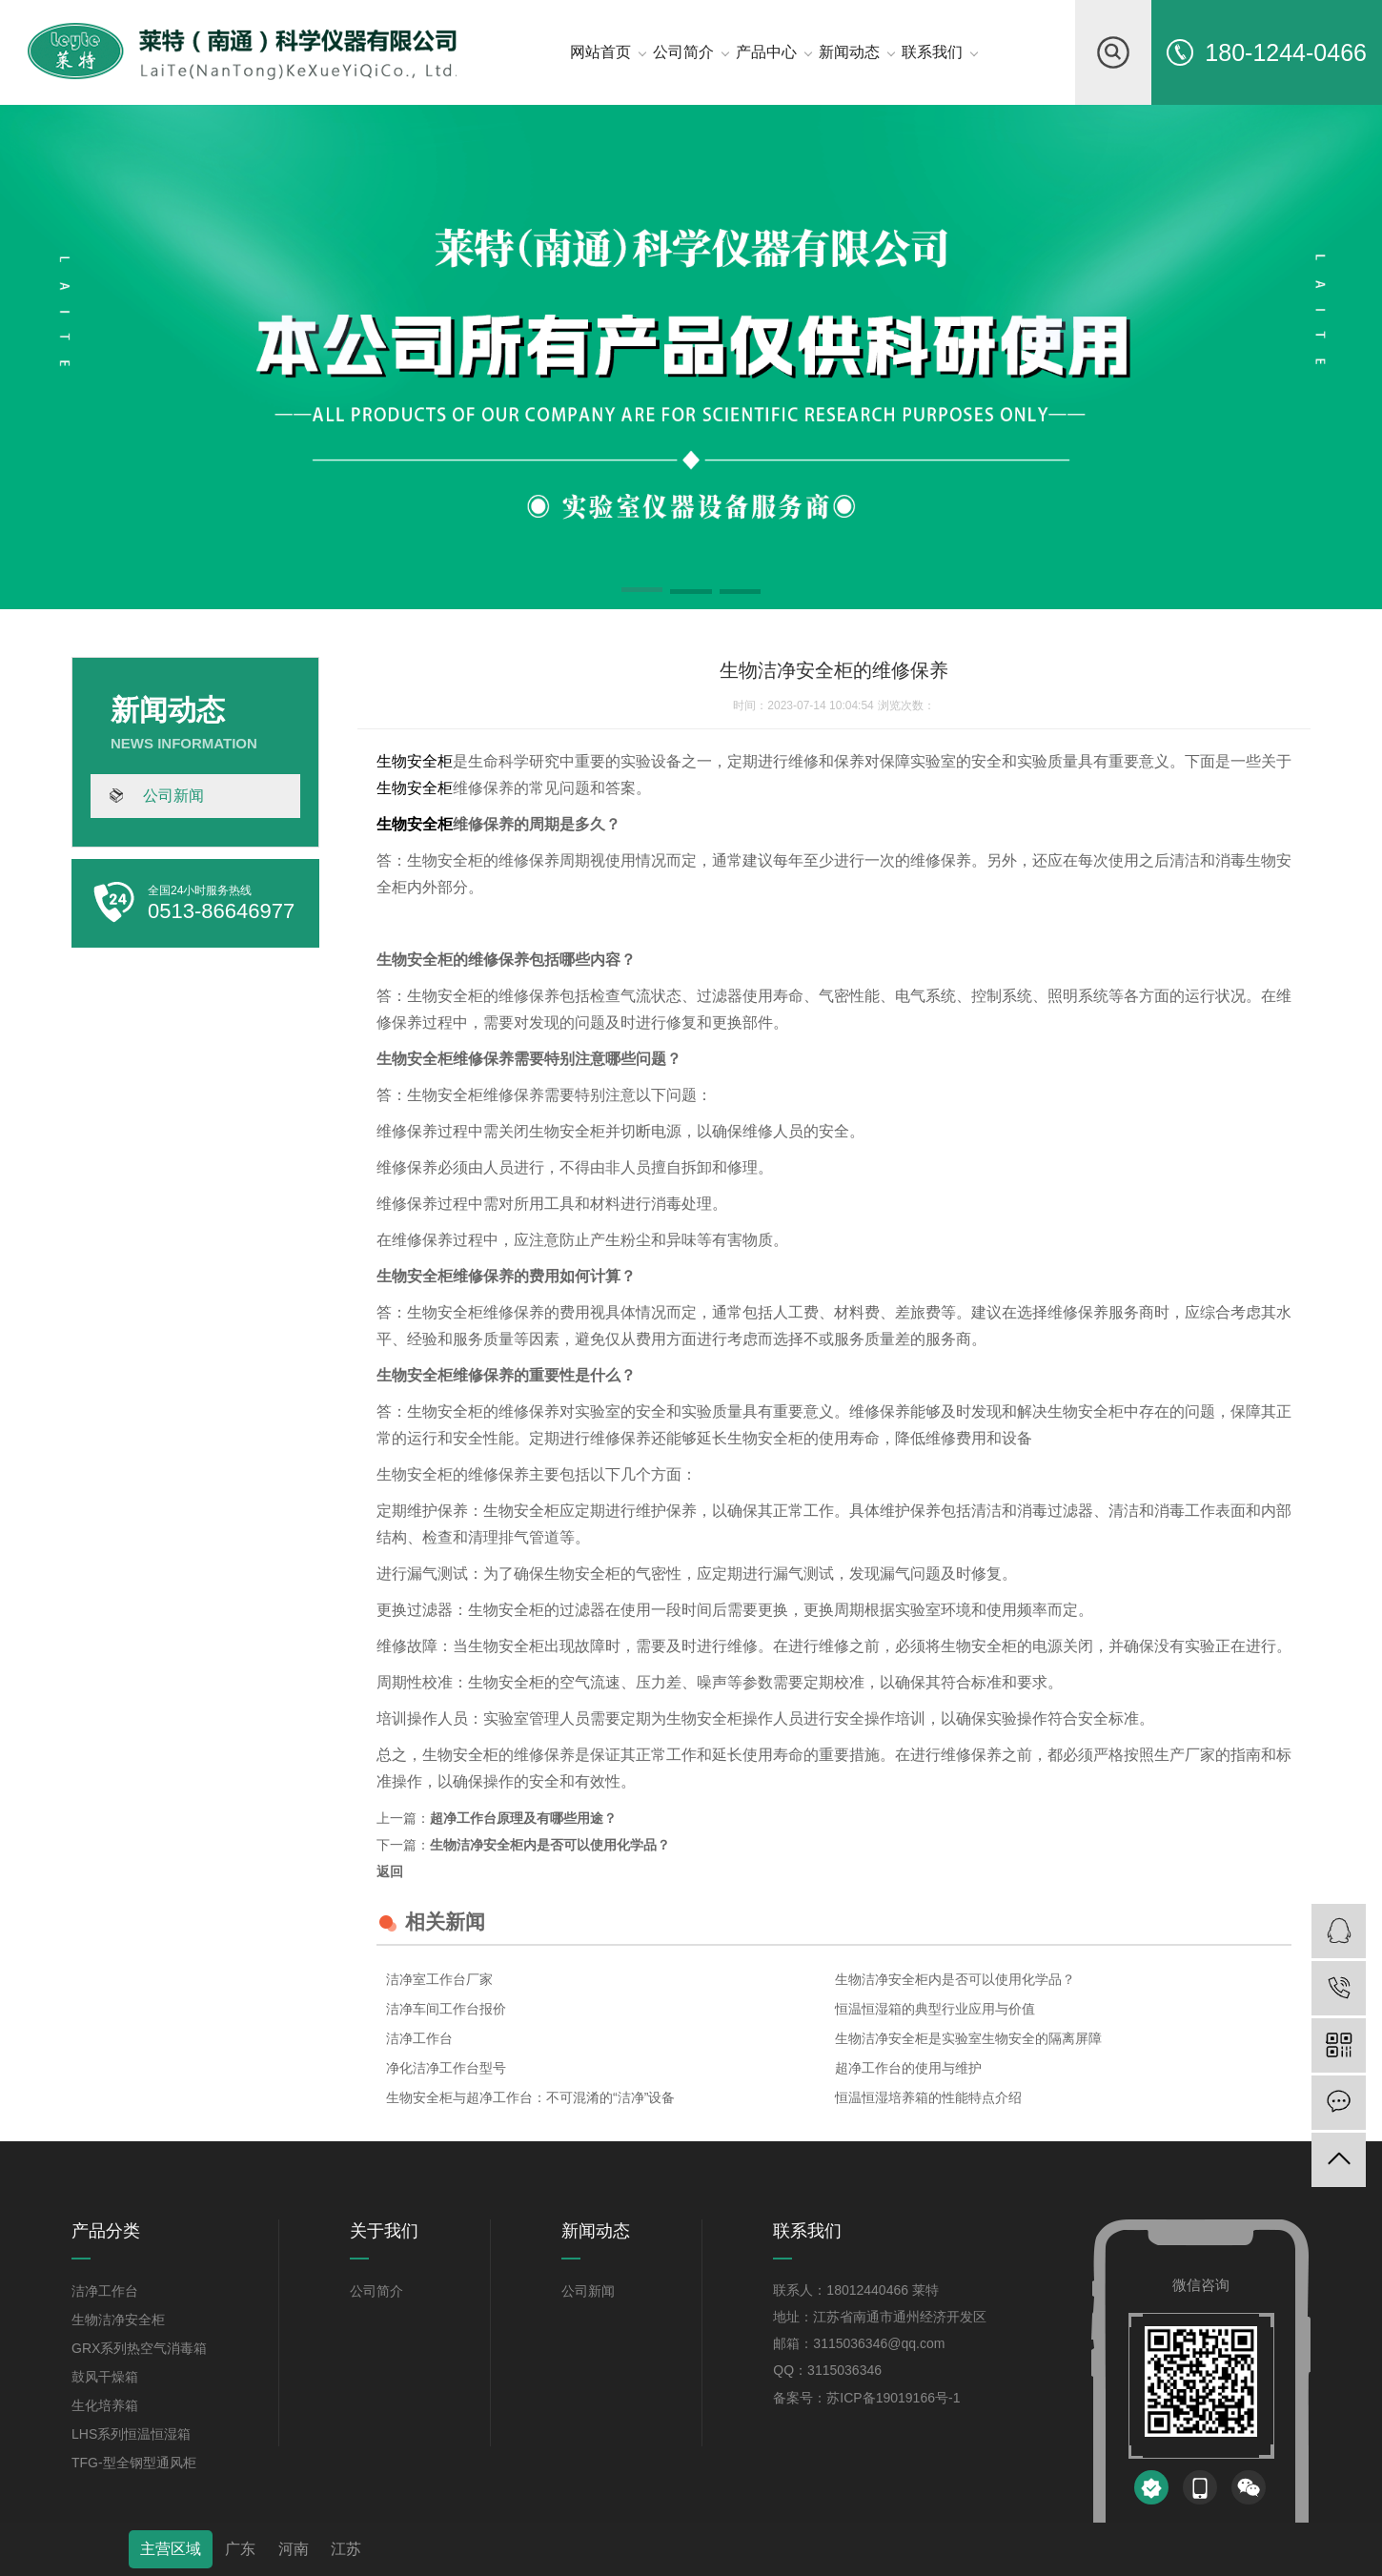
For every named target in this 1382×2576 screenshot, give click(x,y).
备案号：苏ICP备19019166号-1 (866, 2397)
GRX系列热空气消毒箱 (139, 2348)
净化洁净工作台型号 (446, 2067)
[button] (642, 593)
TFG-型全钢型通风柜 (133, 2462)
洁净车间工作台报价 (446, 2008)
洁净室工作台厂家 (439, 1979)
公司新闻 (173, 795)
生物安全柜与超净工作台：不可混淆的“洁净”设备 (530, 2097)
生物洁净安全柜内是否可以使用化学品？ (550, 1844)
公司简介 (376, 2291)
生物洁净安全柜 (118, 2319)
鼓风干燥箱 (104, 2376)
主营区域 (170, 2549)
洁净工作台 (419, 2038)
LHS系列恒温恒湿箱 (131, 2434)
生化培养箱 (104, 2405)
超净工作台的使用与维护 (908, 2067)
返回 (389, 1871)
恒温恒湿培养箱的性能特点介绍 (928, 2097)
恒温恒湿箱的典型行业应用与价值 (935, 2008)
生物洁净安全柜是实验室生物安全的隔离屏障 (968, 2038)
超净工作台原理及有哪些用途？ (523, 1818)
